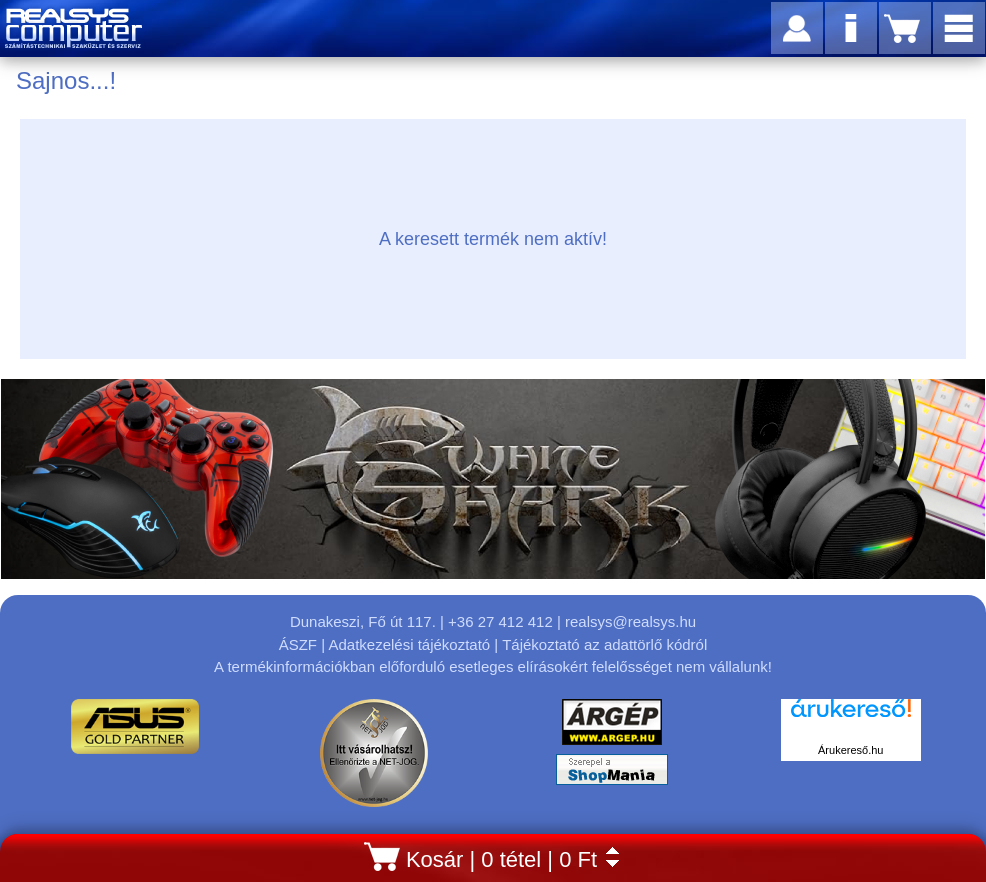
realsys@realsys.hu (630, 621)
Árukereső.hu (850, 750)
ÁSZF (298, 644)
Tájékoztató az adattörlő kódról (604, 644)
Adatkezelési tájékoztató (409, 644)
